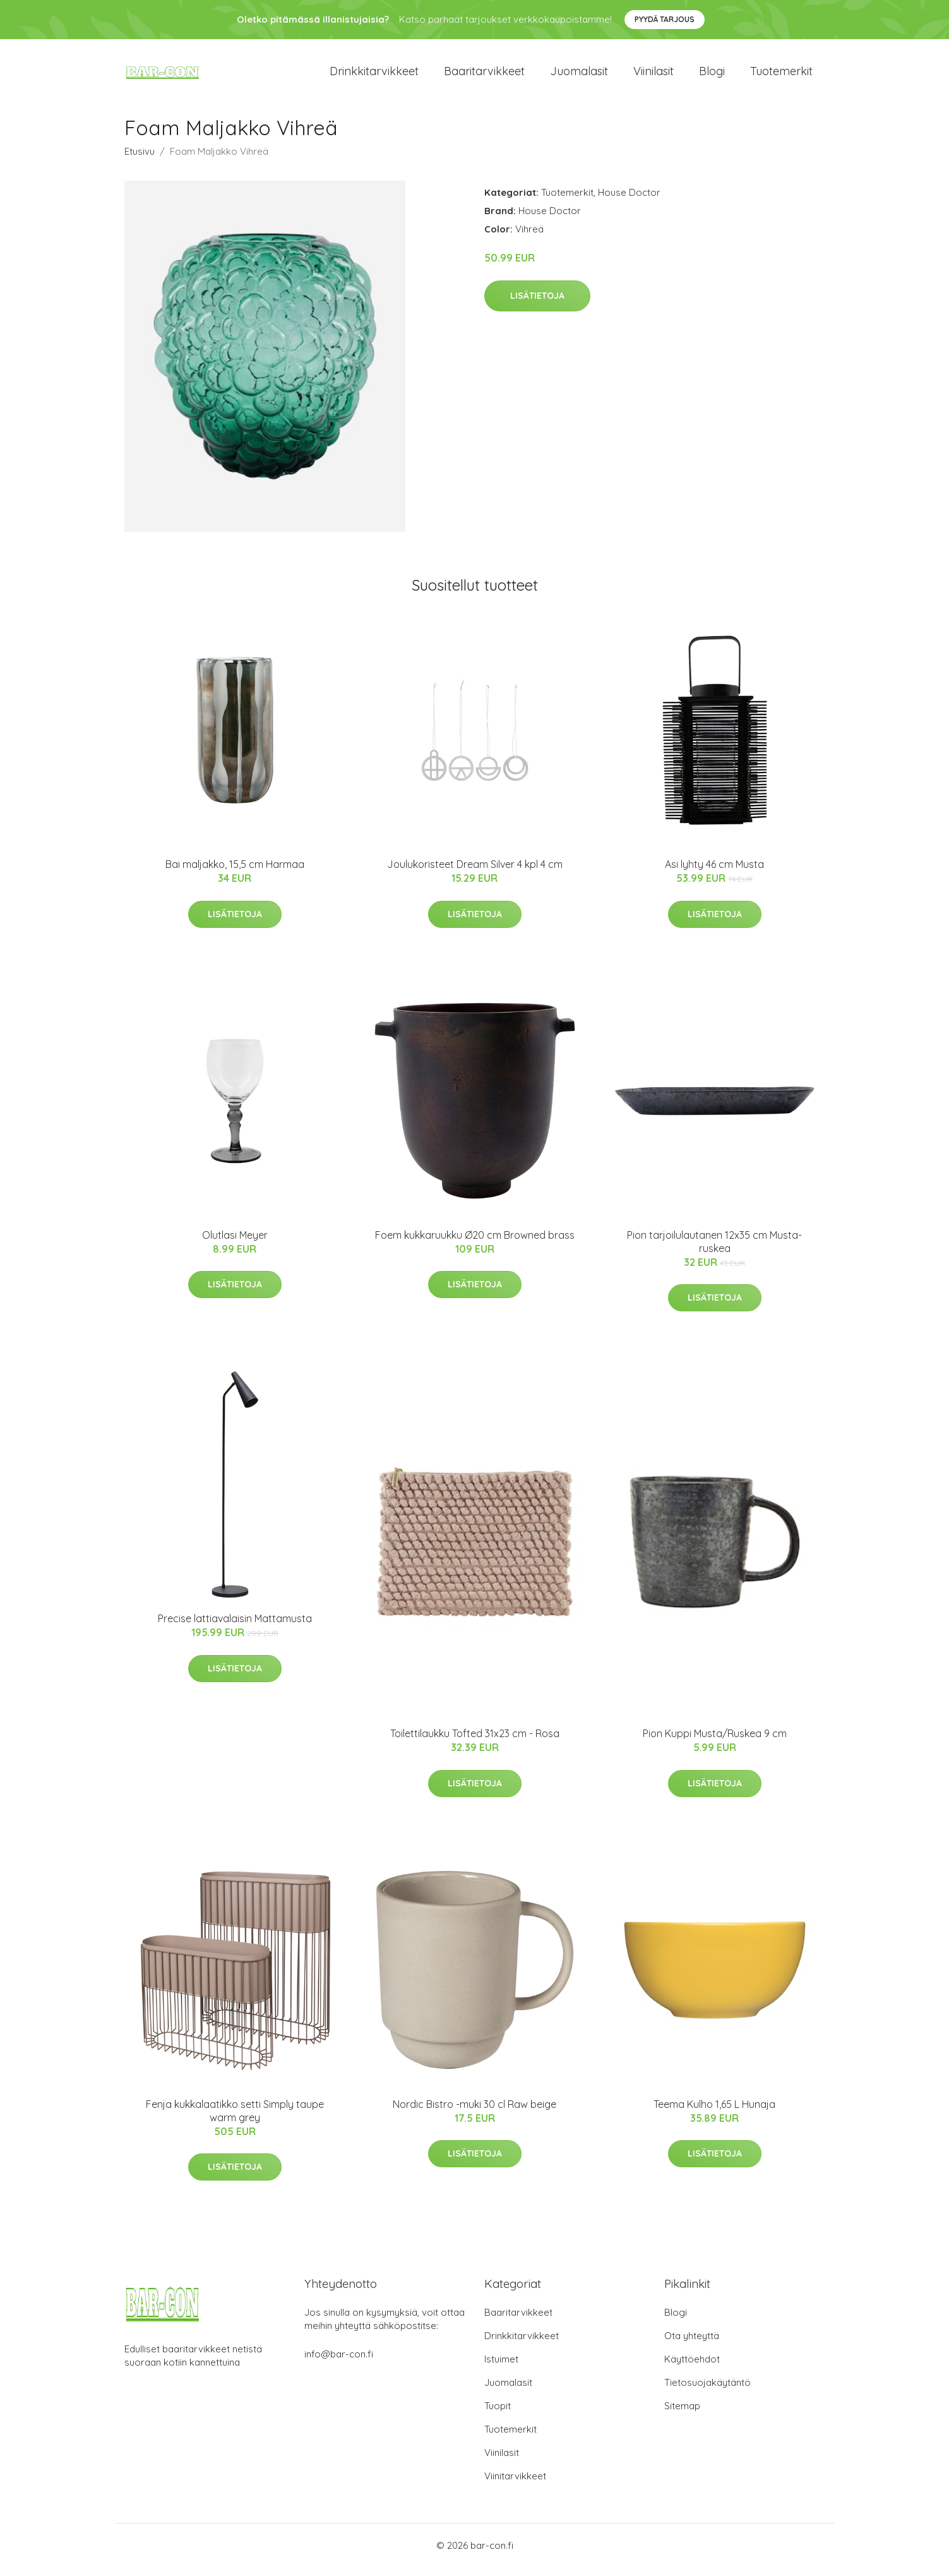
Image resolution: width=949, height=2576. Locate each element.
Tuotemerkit (781, 75)
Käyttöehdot (692, 2368)
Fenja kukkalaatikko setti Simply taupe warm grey (235, 2120)
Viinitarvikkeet (515, 2485)
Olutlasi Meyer (235, 1243)
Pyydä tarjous (665, 19)
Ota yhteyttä (691, 2344)
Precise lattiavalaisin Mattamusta (235, 1627)
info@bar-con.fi (338, 2363)
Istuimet (501, 2368)
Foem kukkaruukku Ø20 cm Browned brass (475, 1243)
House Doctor (629, 201)
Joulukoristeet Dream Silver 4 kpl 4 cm (475, 873)
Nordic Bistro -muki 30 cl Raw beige (474, 2113)
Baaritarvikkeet (484, 75)
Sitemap (682, 2415)
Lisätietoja (537, 304)
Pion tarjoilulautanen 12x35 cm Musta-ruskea (714, 1250)
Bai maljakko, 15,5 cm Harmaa (234, 873)
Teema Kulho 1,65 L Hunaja (714, 2113)
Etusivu (139, 160)
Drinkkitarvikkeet (374, 75)
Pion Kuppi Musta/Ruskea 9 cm (715, 1742)
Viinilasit (653, 75)
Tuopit (497, 2415)
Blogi (712, 75)
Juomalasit (579, 75)
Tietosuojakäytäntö (707, 2391)
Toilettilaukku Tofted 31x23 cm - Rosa (474, 1742)
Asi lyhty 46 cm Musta (714, 873)
